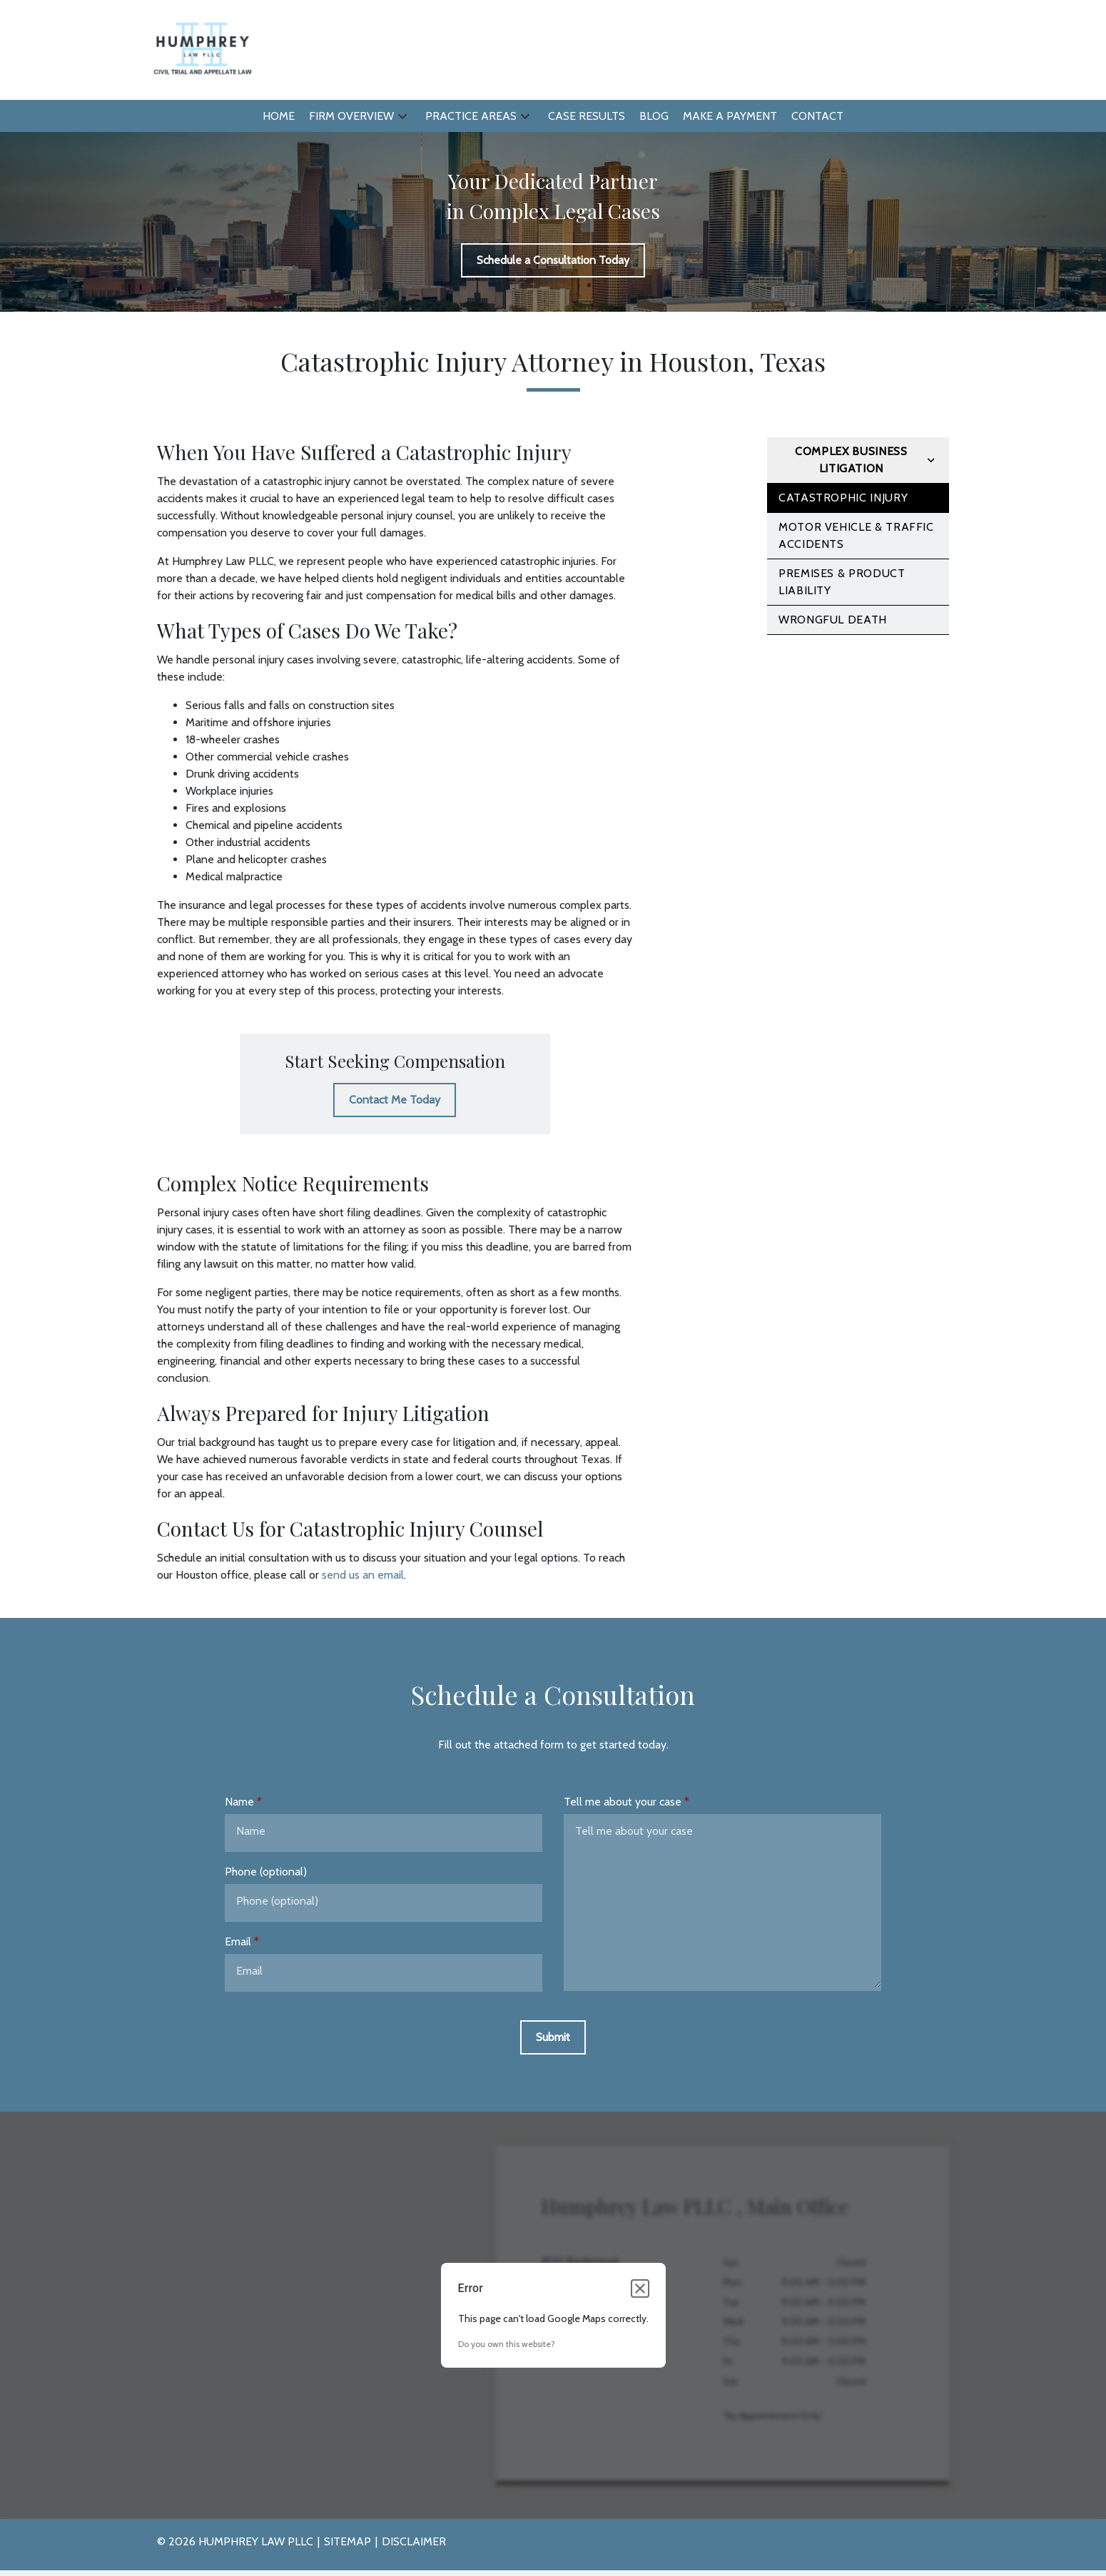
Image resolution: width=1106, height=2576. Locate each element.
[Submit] (553, 2037)
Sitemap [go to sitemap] (347, 2541)
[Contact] (817, 116)
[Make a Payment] (730, 116)
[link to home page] (201, 49)
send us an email (363, 1575)
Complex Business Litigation (851, 459)
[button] (402, 116)
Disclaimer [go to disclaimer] (414, 2541)
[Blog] (654, 116)
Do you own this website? (506, 2343)
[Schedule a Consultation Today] (553, 260)
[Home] (279, 116)
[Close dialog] (640, 2288)
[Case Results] (586, 116)
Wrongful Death (832, 619)
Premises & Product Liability (841, 581)
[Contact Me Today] (394, 1100)
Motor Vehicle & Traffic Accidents (856, 535)
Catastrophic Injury (843, 497)
